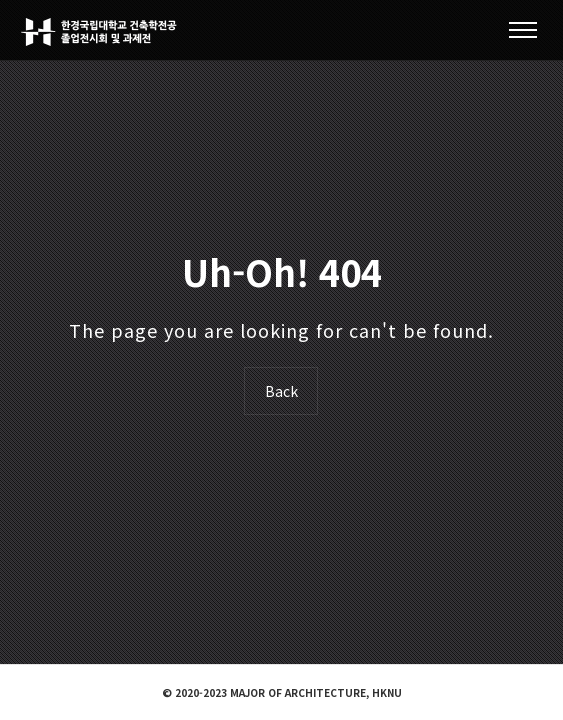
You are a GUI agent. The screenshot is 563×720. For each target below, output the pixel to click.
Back (281, 391)
